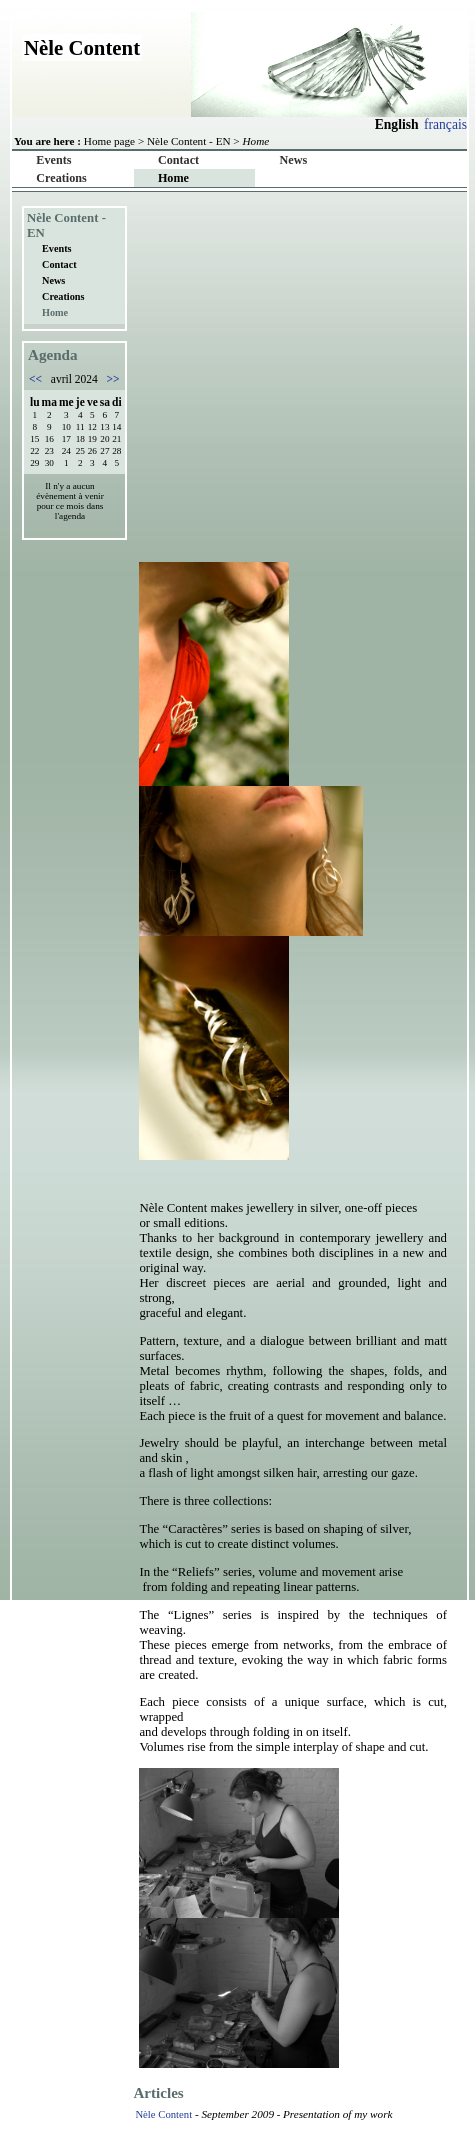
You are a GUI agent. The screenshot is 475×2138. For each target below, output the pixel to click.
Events (53, 160)
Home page (109, 141)
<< (37, 379)
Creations (61, 178)
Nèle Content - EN (189, 141)
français (445, 124)
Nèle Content (163, 2114)
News (294, 160)
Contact (178, 160)
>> (112, 379)
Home (173, 178)
